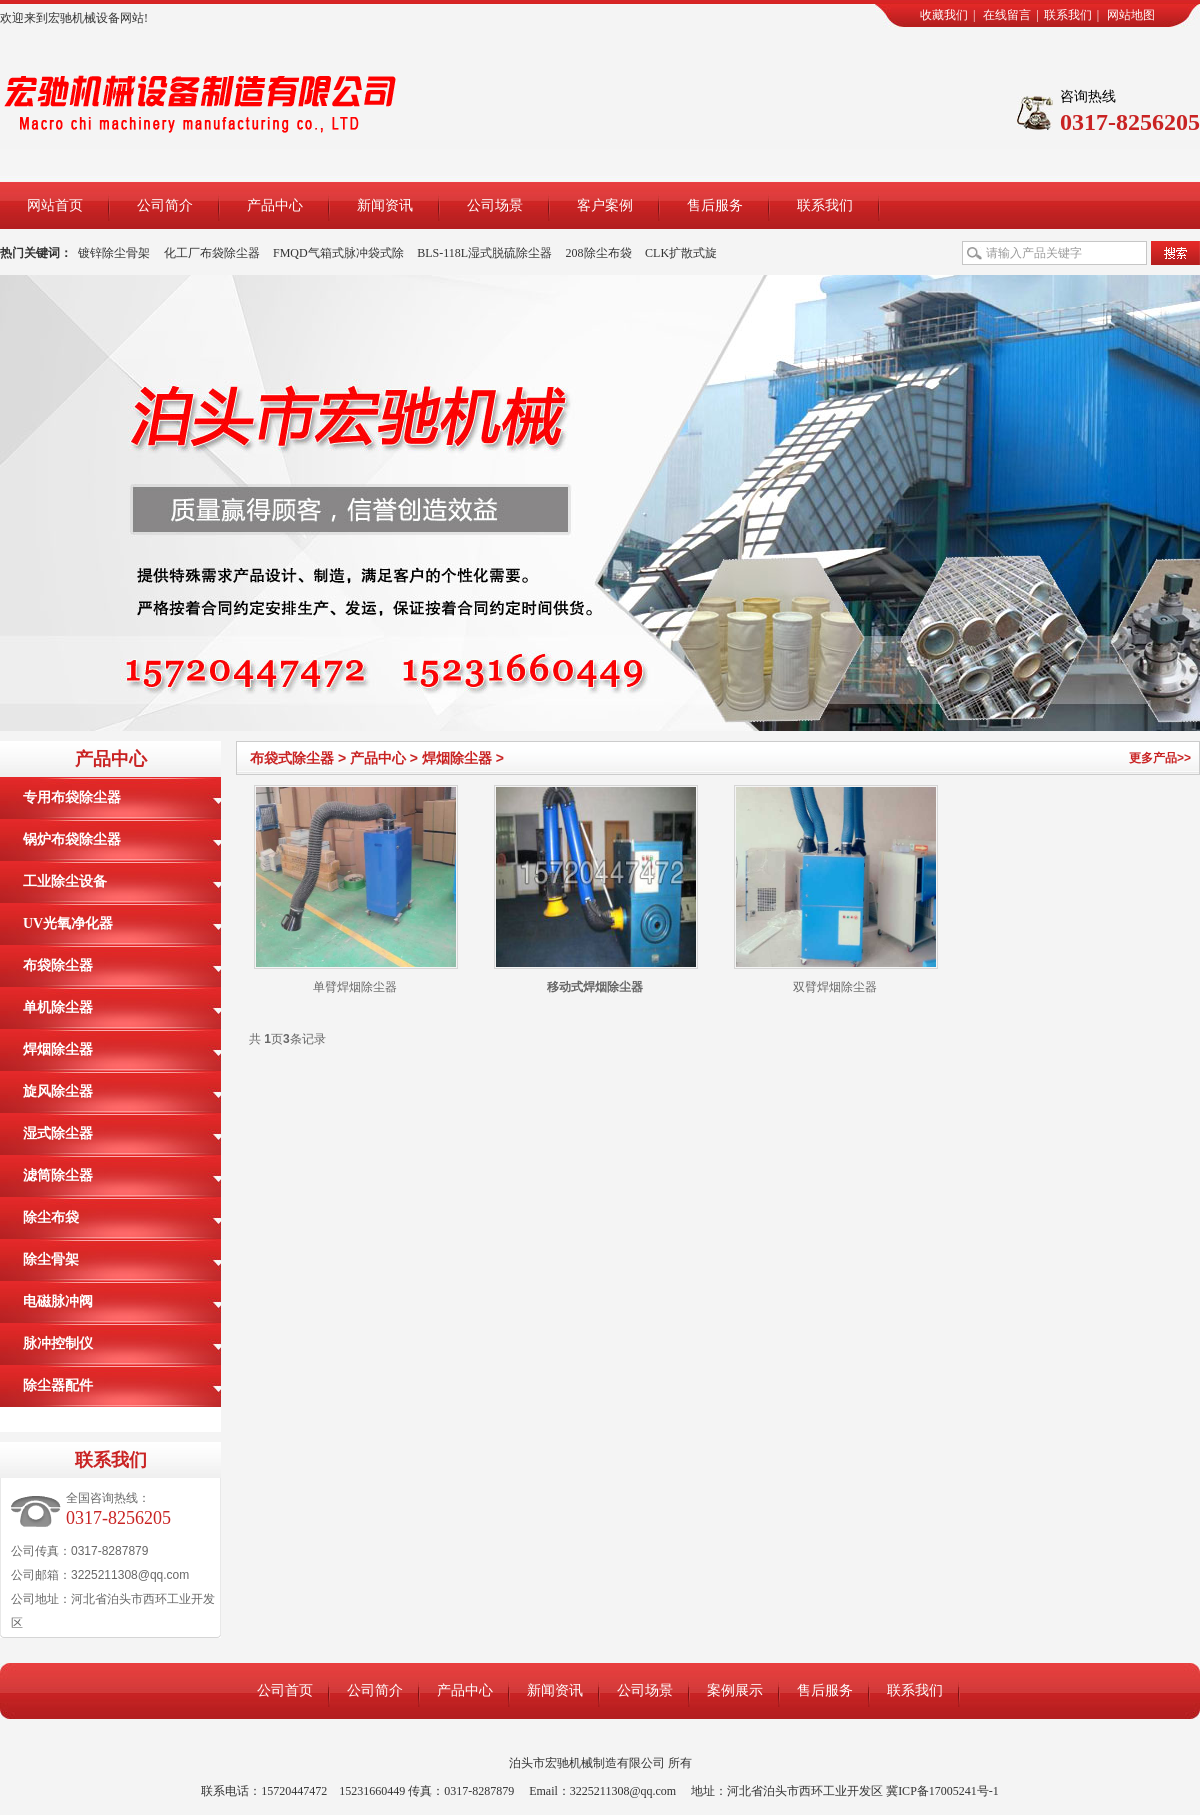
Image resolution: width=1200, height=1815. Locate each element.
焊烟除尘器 (457, 758)
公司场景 (495, 205)
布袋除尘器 (58, 965)
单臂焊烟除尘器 (355, 987)
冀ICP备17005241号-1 (942, 1791)
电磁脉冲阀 (58, 1301)
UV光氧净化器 (68, 923)
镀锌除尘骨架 (114, 253)
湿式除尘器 (58, 1133)
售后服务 (715, 205)
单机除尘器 (58, 1007)
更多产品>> (1160, 758)
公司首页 (285, 1690)
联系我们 (1068, 15)
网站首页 (55, 205)
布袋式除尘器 (292, 758)
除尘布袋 (51, 1217)
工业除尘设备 (65, 881)
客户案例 (605, 205)
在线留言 (1007, 15)
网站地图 (1131, 15)
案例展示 (735, 1690)
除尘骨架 (51, 1259)
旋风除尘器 (58, 1091)
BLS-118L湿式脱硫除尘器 (484, 253)
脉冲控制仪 (58, 1343)
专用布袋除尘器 (72, 797)
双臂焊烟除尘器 (835, 987)
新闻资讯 (385, 205)
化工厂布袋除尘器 (212, 253)
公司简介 (165, 205)
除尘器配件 (58, 1385)
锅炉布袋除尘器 (72, 839)
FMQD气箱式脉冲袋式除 (338, 253)
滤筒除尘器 (58, 1175)
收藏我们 (944, 15)
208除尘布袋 (599, 253)
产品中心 (275, 205)
